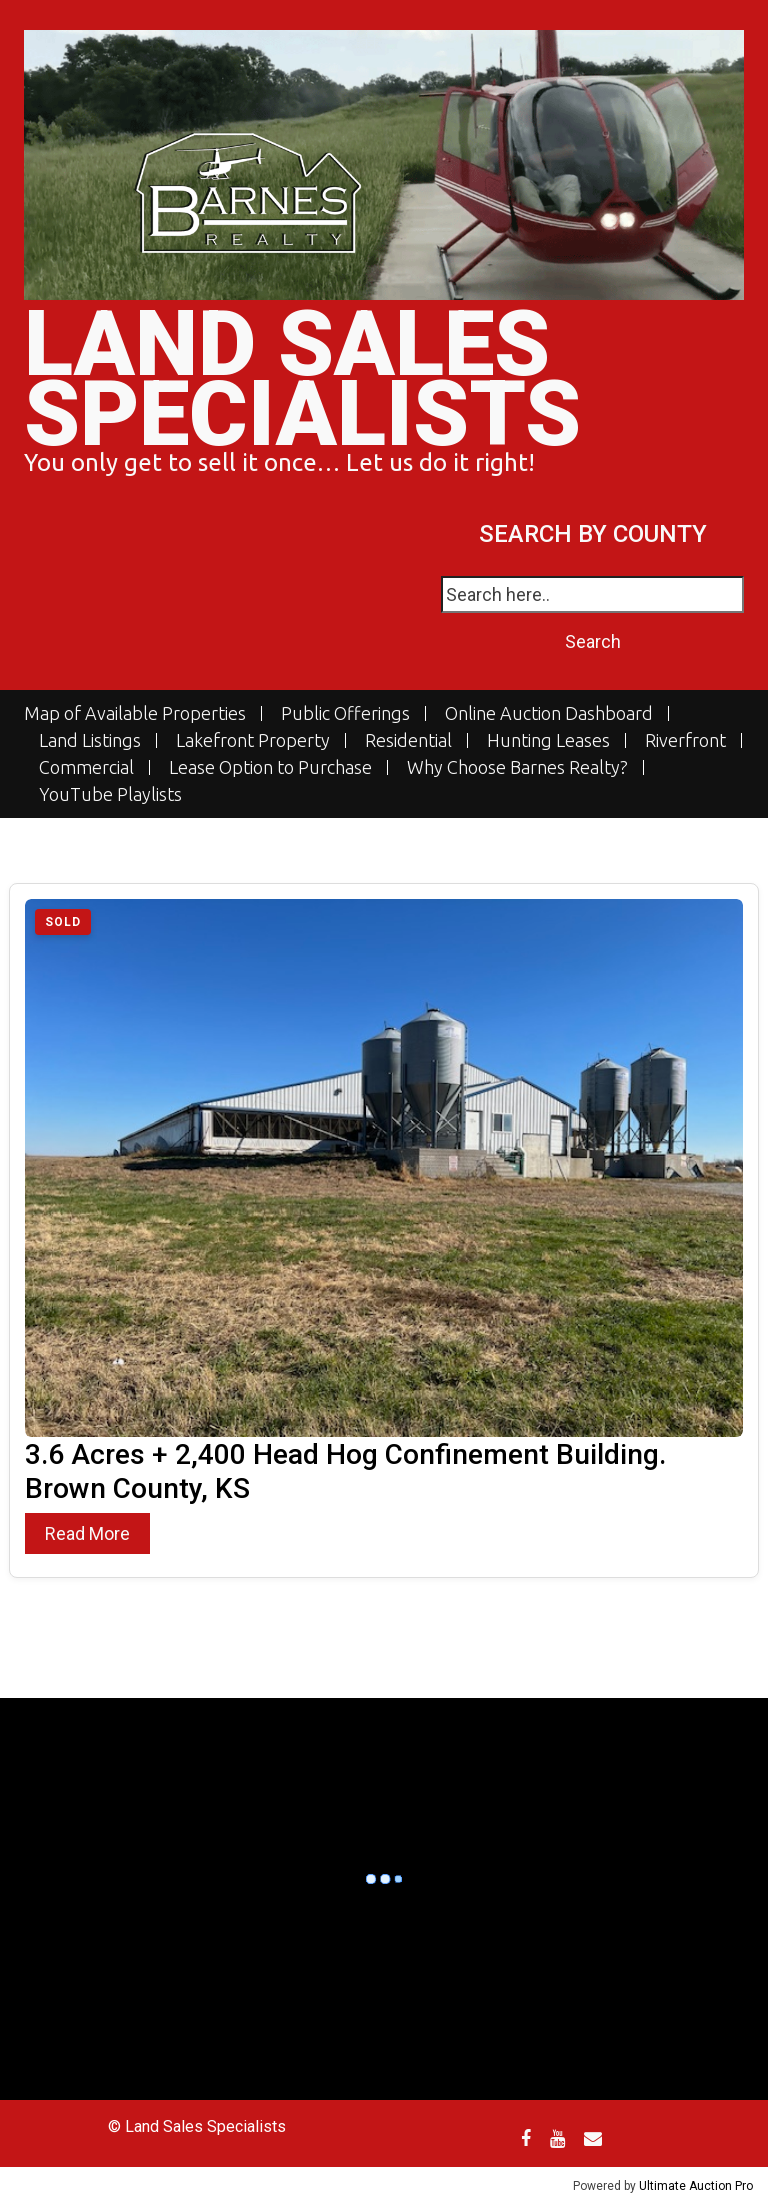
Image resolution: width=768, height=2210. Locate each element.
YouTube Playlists (110, 794)
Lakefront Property (253, 740)
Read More (87, 1533)
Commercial (86, 767)
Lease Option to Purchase (270, 767)
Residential (408, 740)
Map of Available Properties (135, 713)
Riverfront (685, 740)
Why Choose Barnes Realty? (517, 767)
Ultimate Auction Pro (696, 2186)
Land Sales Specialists (302, 379)
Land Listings (90, 740)
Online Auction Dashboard (549, 713)
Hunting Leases (548, 740)
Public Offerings (345, 713)
